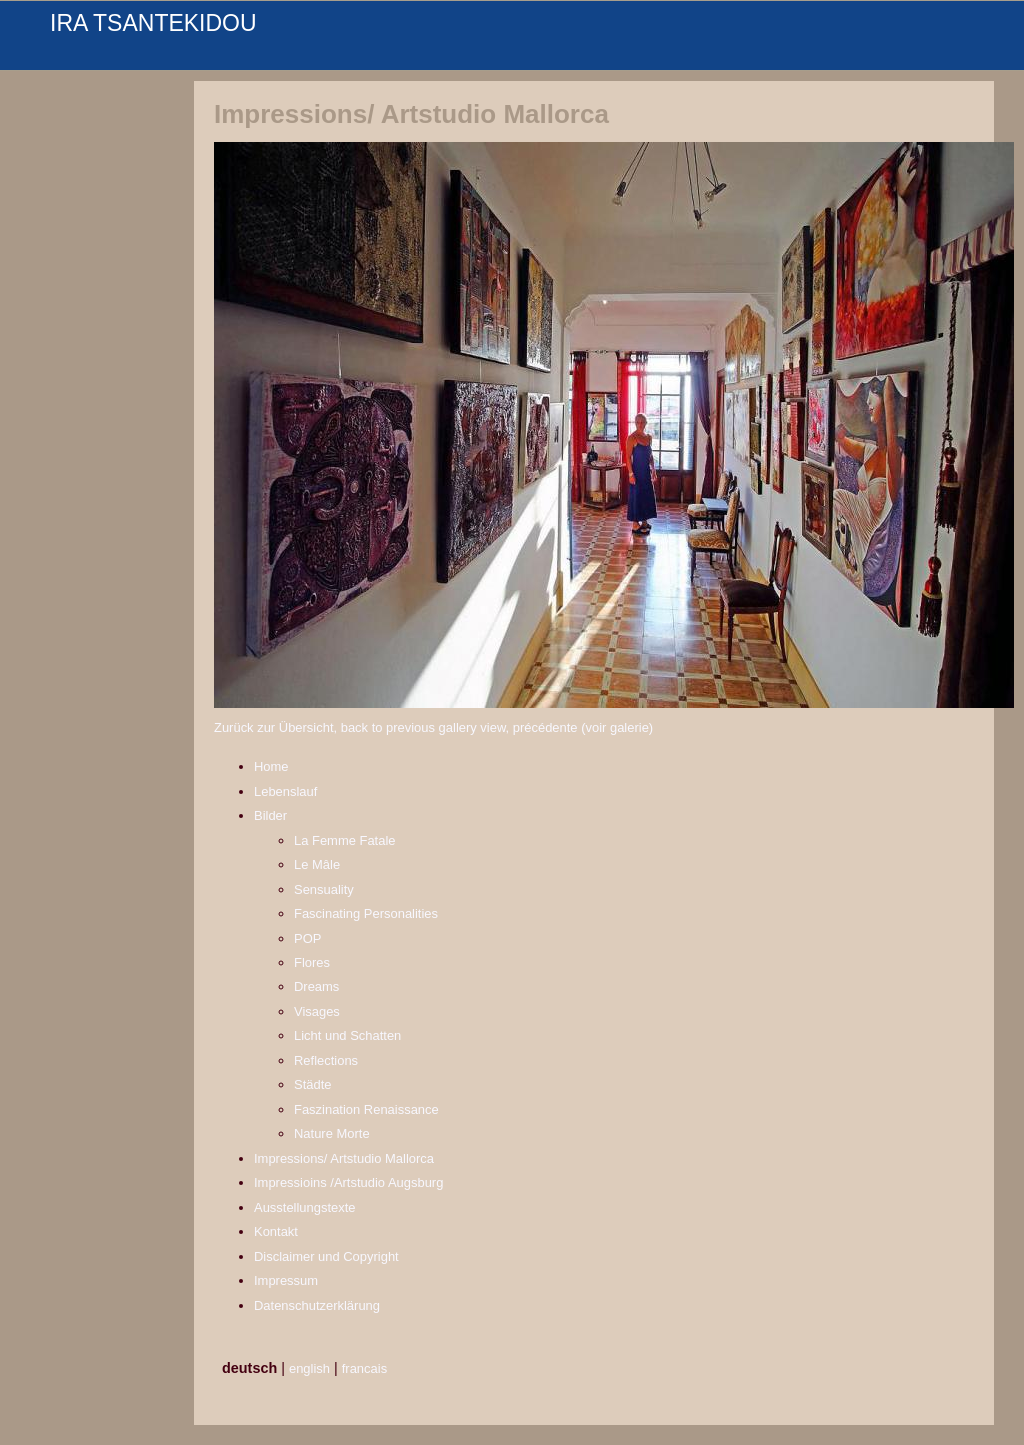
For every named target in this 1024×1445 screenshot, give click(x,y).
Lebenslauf (285, 791)
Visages (317, 1011)
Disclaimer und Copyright (326, 1256)
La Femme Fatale (345, 840)
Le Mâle (317, 864)
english (309, 1368)
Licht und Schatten (347, 1035)
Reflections (326, 1060)
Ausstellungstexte (305, 1207)
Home (271, 766)
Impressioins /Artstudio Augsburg (348, 1182)
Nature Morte (332, 1133)
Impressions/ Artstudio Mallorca (344, 1158)
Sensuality (324, 889)
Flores (312, 962)
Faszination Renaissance (366, 1109)
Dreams (316, 986)
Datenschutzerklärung (317, 1305)
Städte (312, 1084)
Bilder (270, 815)
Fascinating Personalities (366, 913)
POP (307, 938)
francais (364, 1368)
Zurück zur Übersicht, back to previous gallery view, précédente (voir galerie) (433, 727)
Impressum (286, 1280)
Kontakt (276, 1231)
